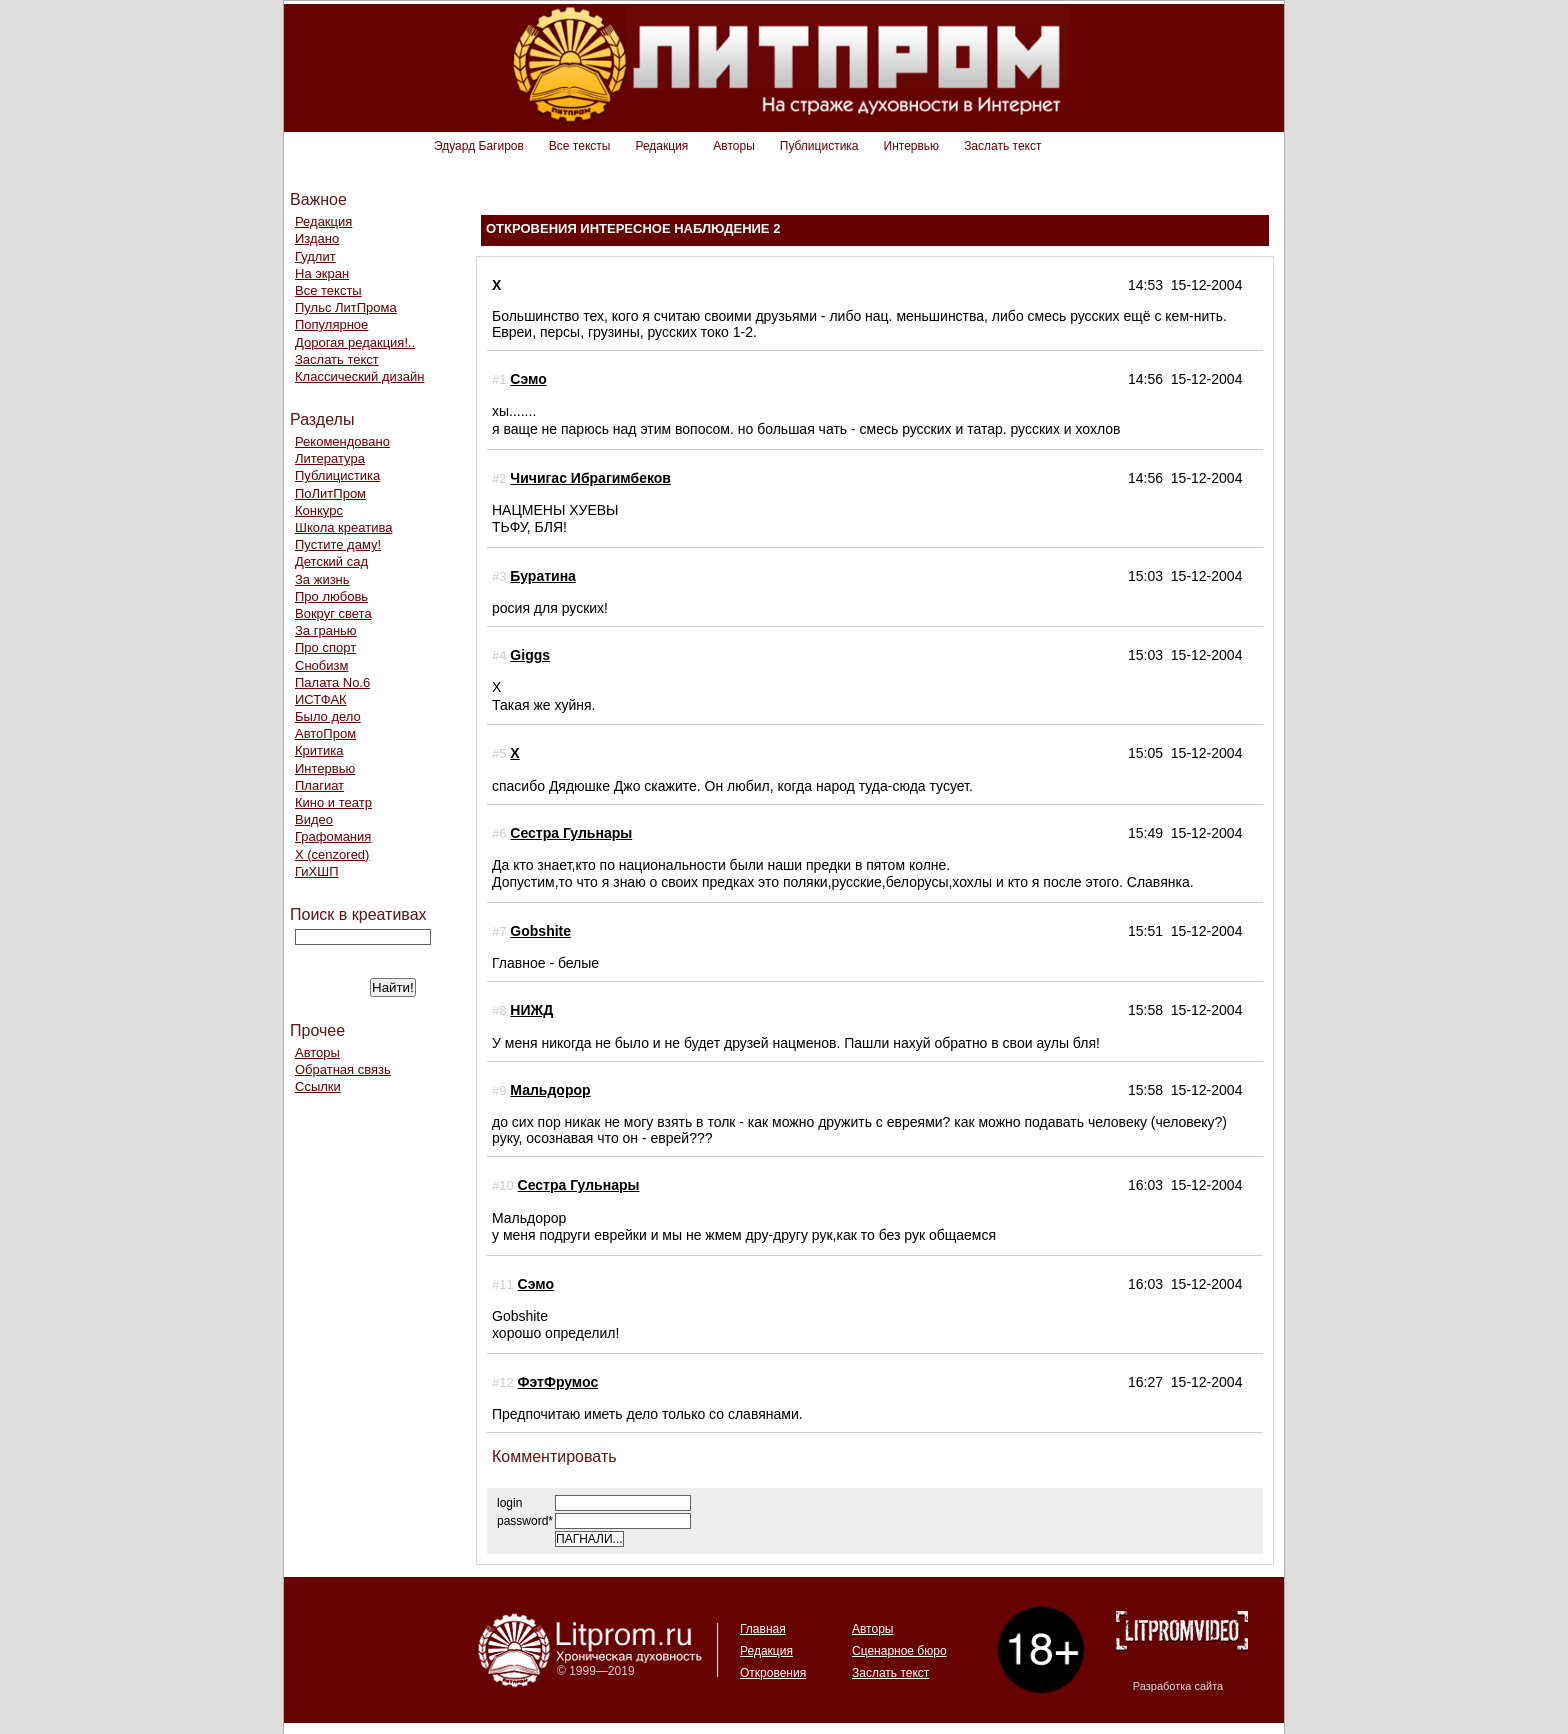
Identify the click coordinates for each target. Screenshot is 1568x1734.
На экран (322, 273)
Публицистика (819, 146)
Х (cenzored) (332, 854)
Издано (317, 238)
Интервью (912, 146)
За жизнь (322, 579)
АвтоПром (325, 733)
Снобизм (321, 665)
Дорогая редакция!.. (355, 342)
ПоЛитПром (330, 493)
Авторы (733, 146)
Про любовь (331, 596)
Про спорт (325, 647)
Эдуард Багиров (479, 146)
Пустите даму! (338, 544)
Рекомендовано (342, 441)
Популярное (331, 324)
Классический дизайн (359, 376)
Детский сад (331, 561)
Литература (330, 458)
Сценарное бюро (899, 1651)
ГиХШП (317, 871)
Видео (314, 819)
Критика (319, 750)
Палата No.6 (332, 682)
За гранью (326, 630)
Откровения (773, 1673)
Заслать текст (1002, 146)
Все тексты (580, 146)
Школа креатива (343, 527)
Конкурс (319, 510)
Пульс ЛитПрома (346, 307)
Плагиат (319, 785)
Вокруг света (333, 613)
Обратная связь (343, 1069)
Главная (763, 1629)
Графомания (333, 836)
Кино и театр (333, 802)
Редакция (661, 146)
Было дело (328, 716)
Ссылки (318, 1086)
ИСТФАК (321, 699)
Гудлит (315, 256)
